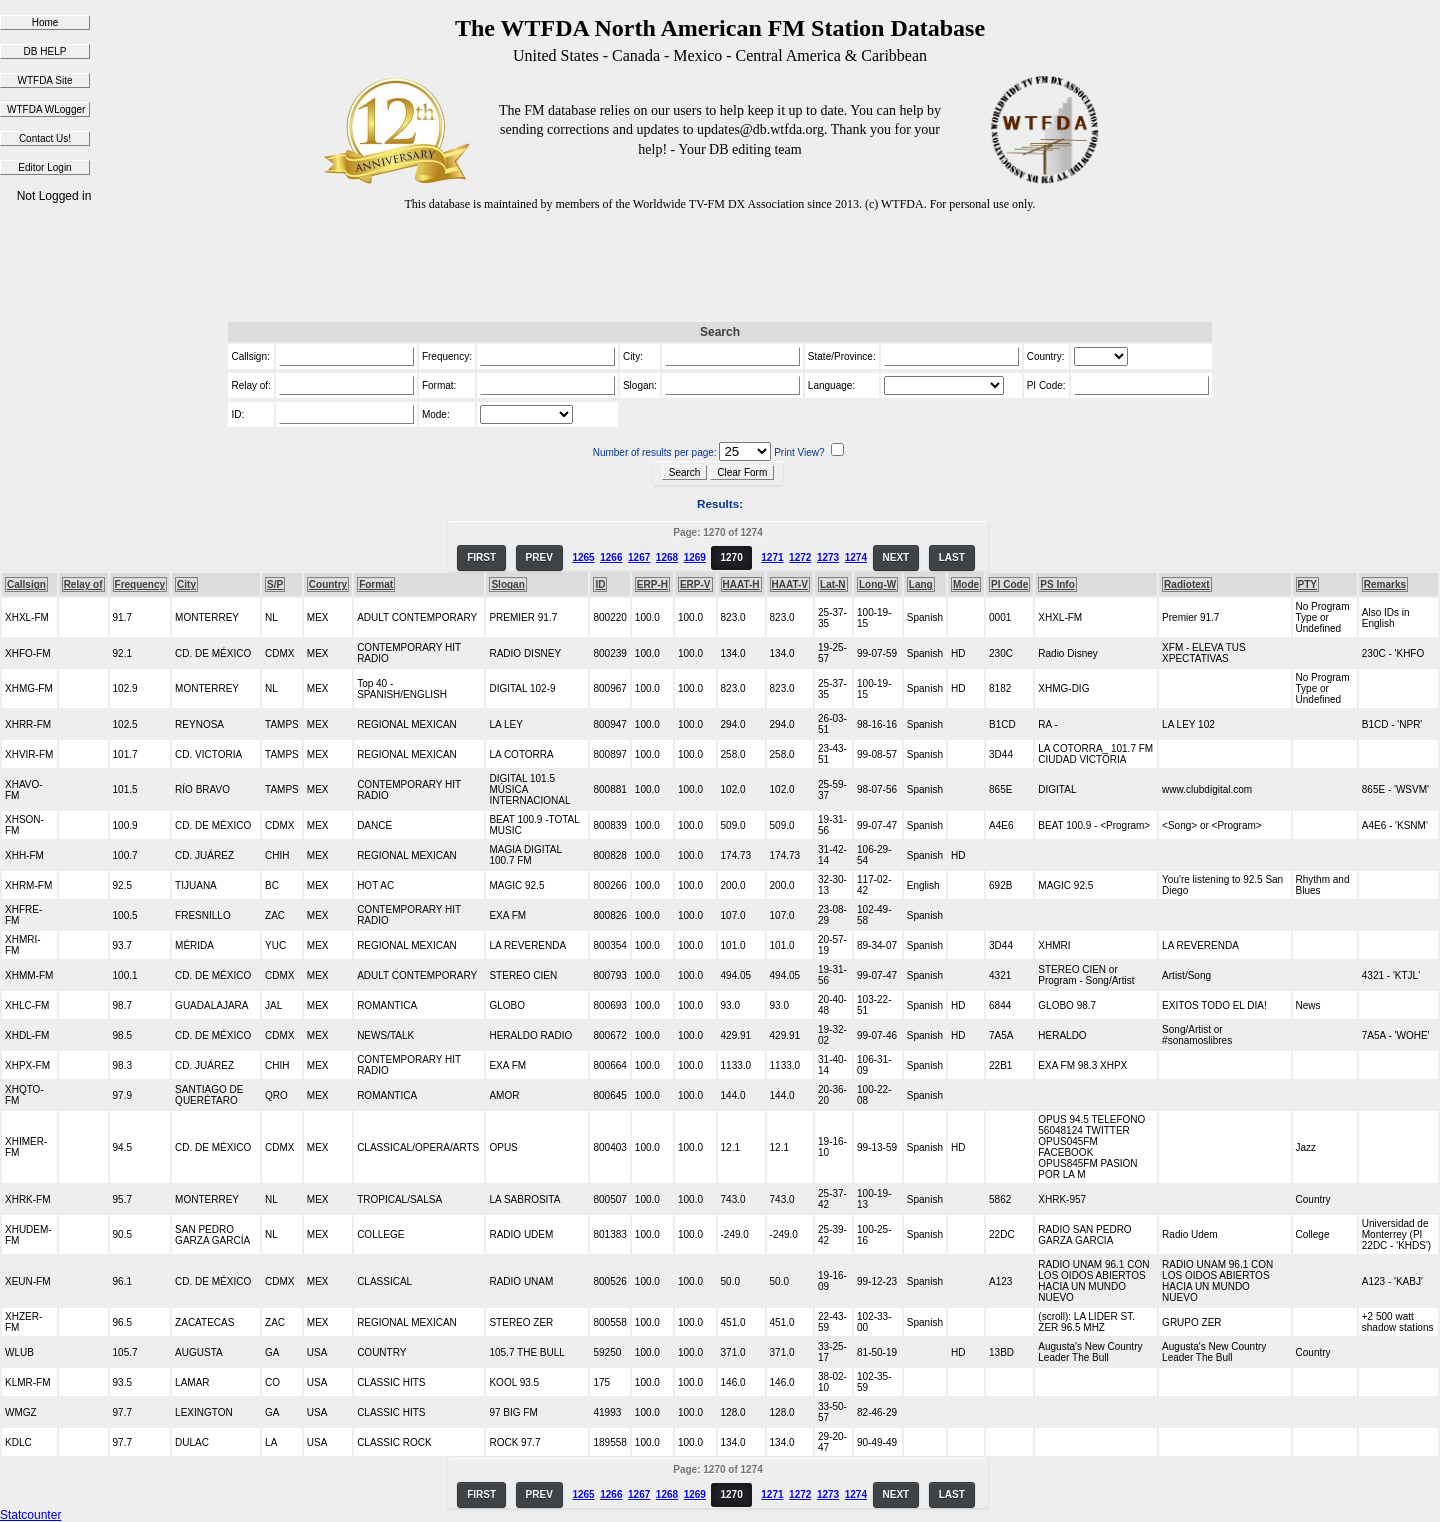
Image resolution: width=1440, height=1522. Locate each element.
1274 (856, 557)
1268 (667, 557)
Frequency (140, 584)
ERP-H (652, 584)
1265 (583, 557)
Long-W (877, 584)
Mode (966, 584)
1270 (731, 557)
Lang (921, 584)
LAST (952, 557)
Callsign (26, 584)
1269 (695, 557)
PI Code (1009, 584)
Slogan (507, 584)
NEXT (896, 557)
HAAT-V (790, 584)
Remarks (1385, 584)
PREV (539, 557)
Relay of (83, 584)
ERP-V (695, 584)
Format (376, 584)
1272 (800, 557)
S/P (275, 584)
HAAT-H (741, 584)
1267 (639, 557)
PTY (1307, 584)
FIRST (481, 557)
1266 (611, 557)
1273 (828, 557)
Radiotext (1187, 584)
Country (328, 584)
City (186, 584)
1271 (772, 557)
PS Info (1057, 584)
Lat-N (833, 584)
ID (600, 584)
